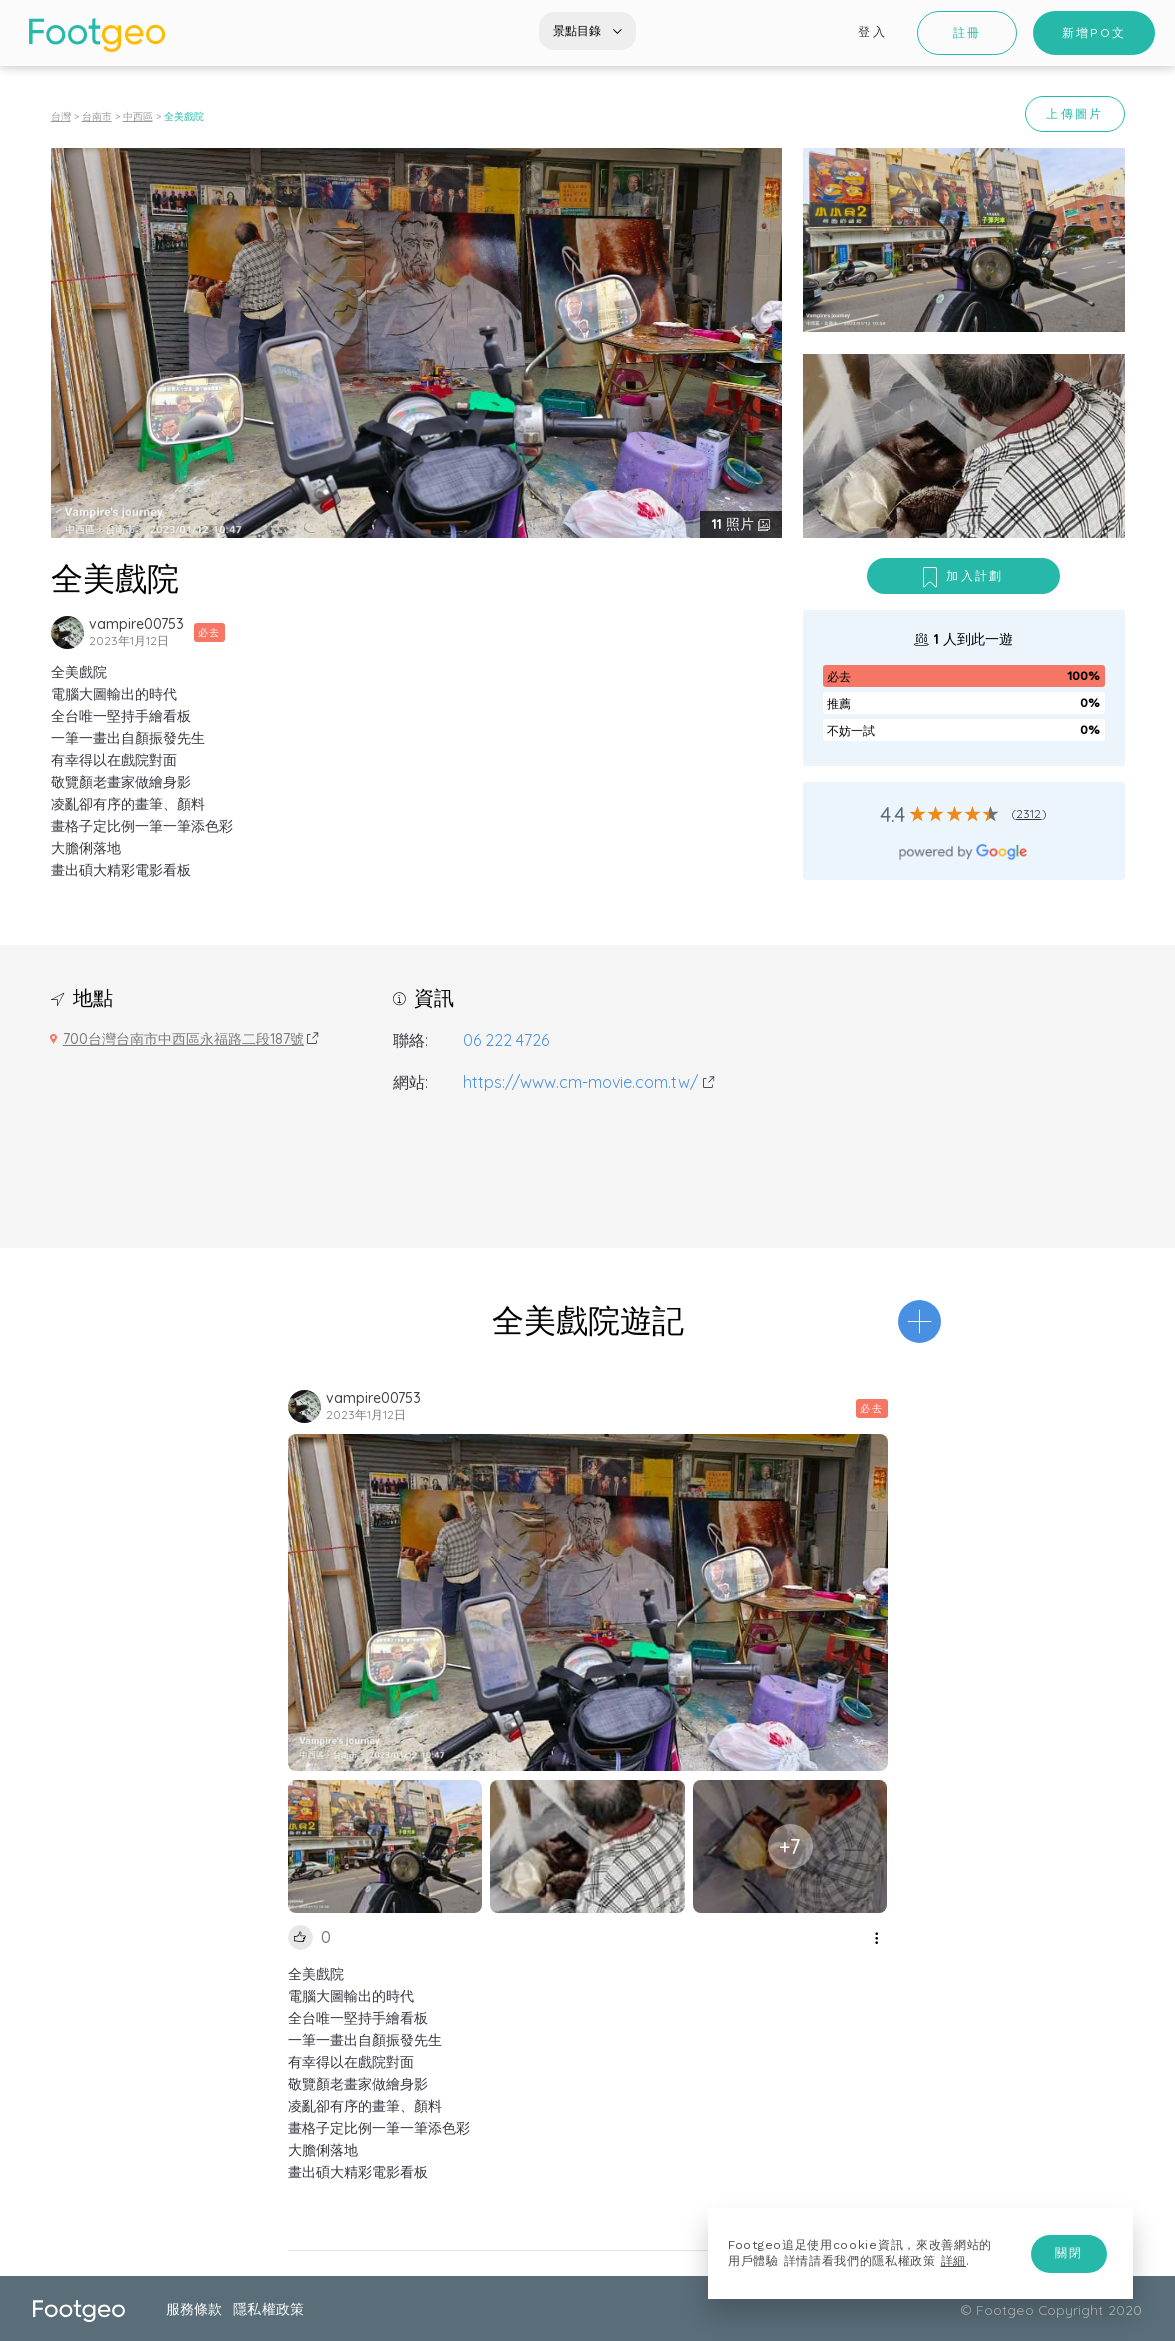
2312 (1029, 813)
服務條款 (194, 2308)
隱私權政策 (268, 2308)
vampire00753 (136, 624)
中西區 (138, 116)
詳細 (953, 2261)
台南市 (97, 116)
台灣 (61, 116)
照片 (735, 524)
